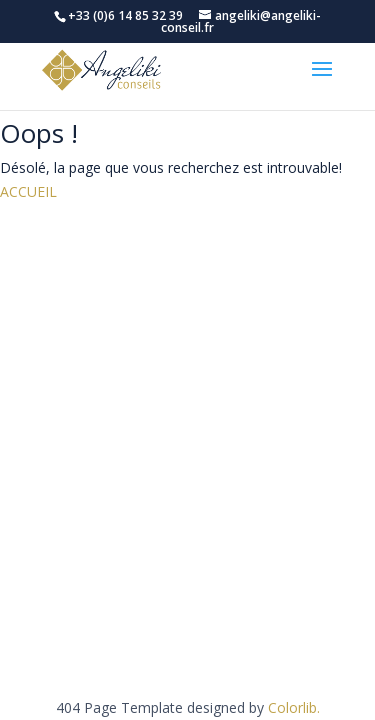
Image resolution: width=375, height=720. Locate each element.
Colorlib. (294, 707)
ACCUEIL (28, 191)
